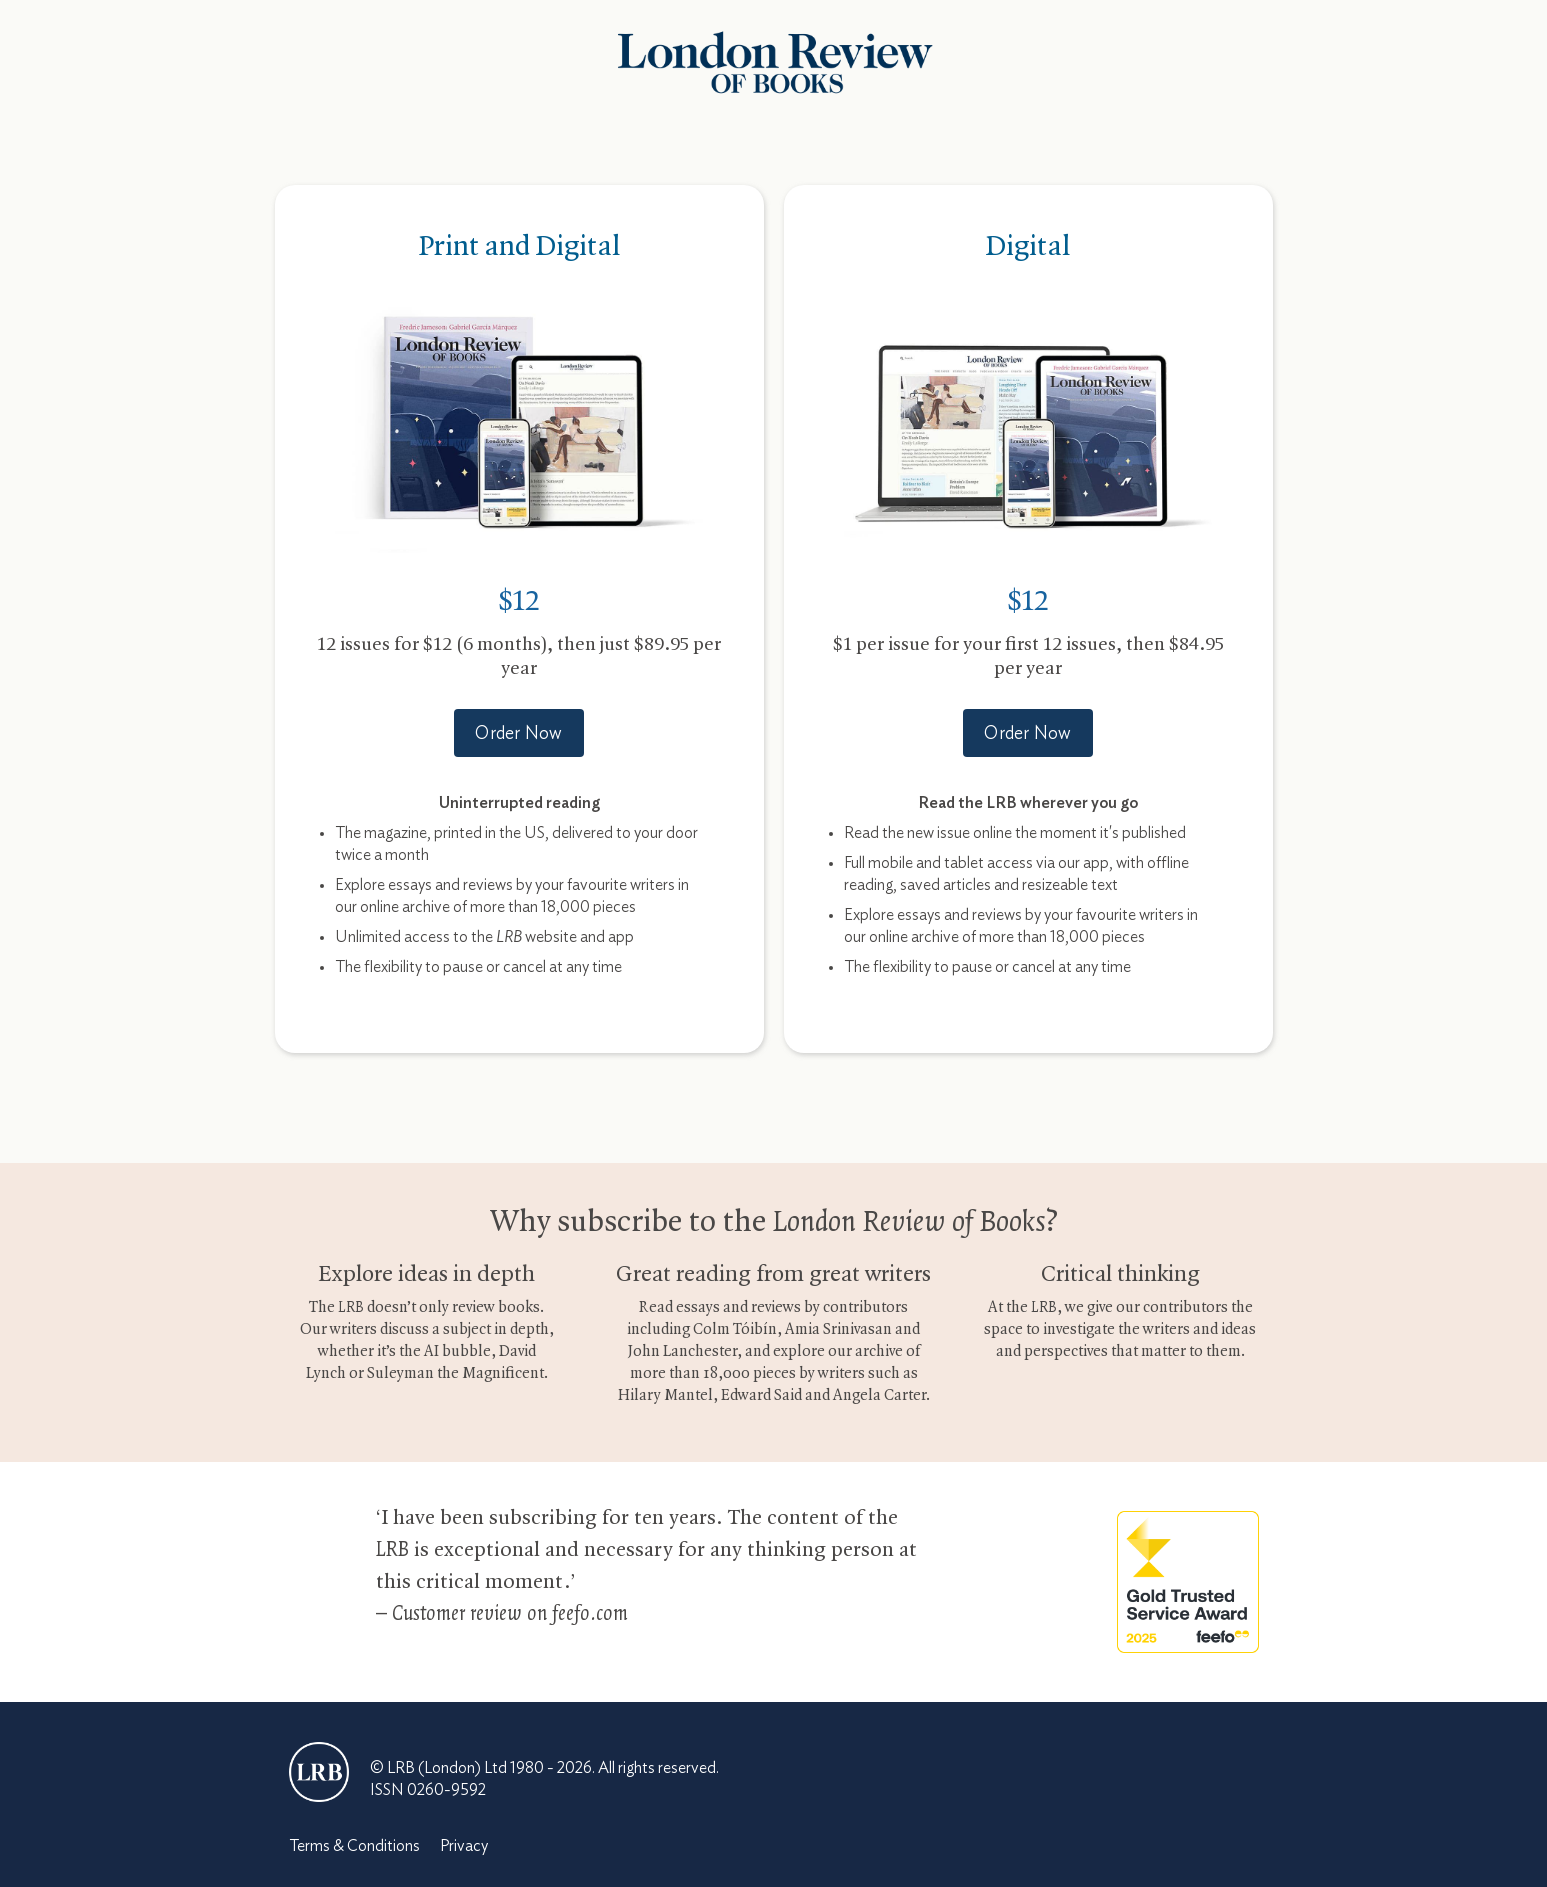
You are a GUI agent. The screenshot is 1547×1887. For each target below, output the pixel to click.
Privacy (464, 1846)
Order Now (518, 734)
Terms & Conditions (354, 1846)
